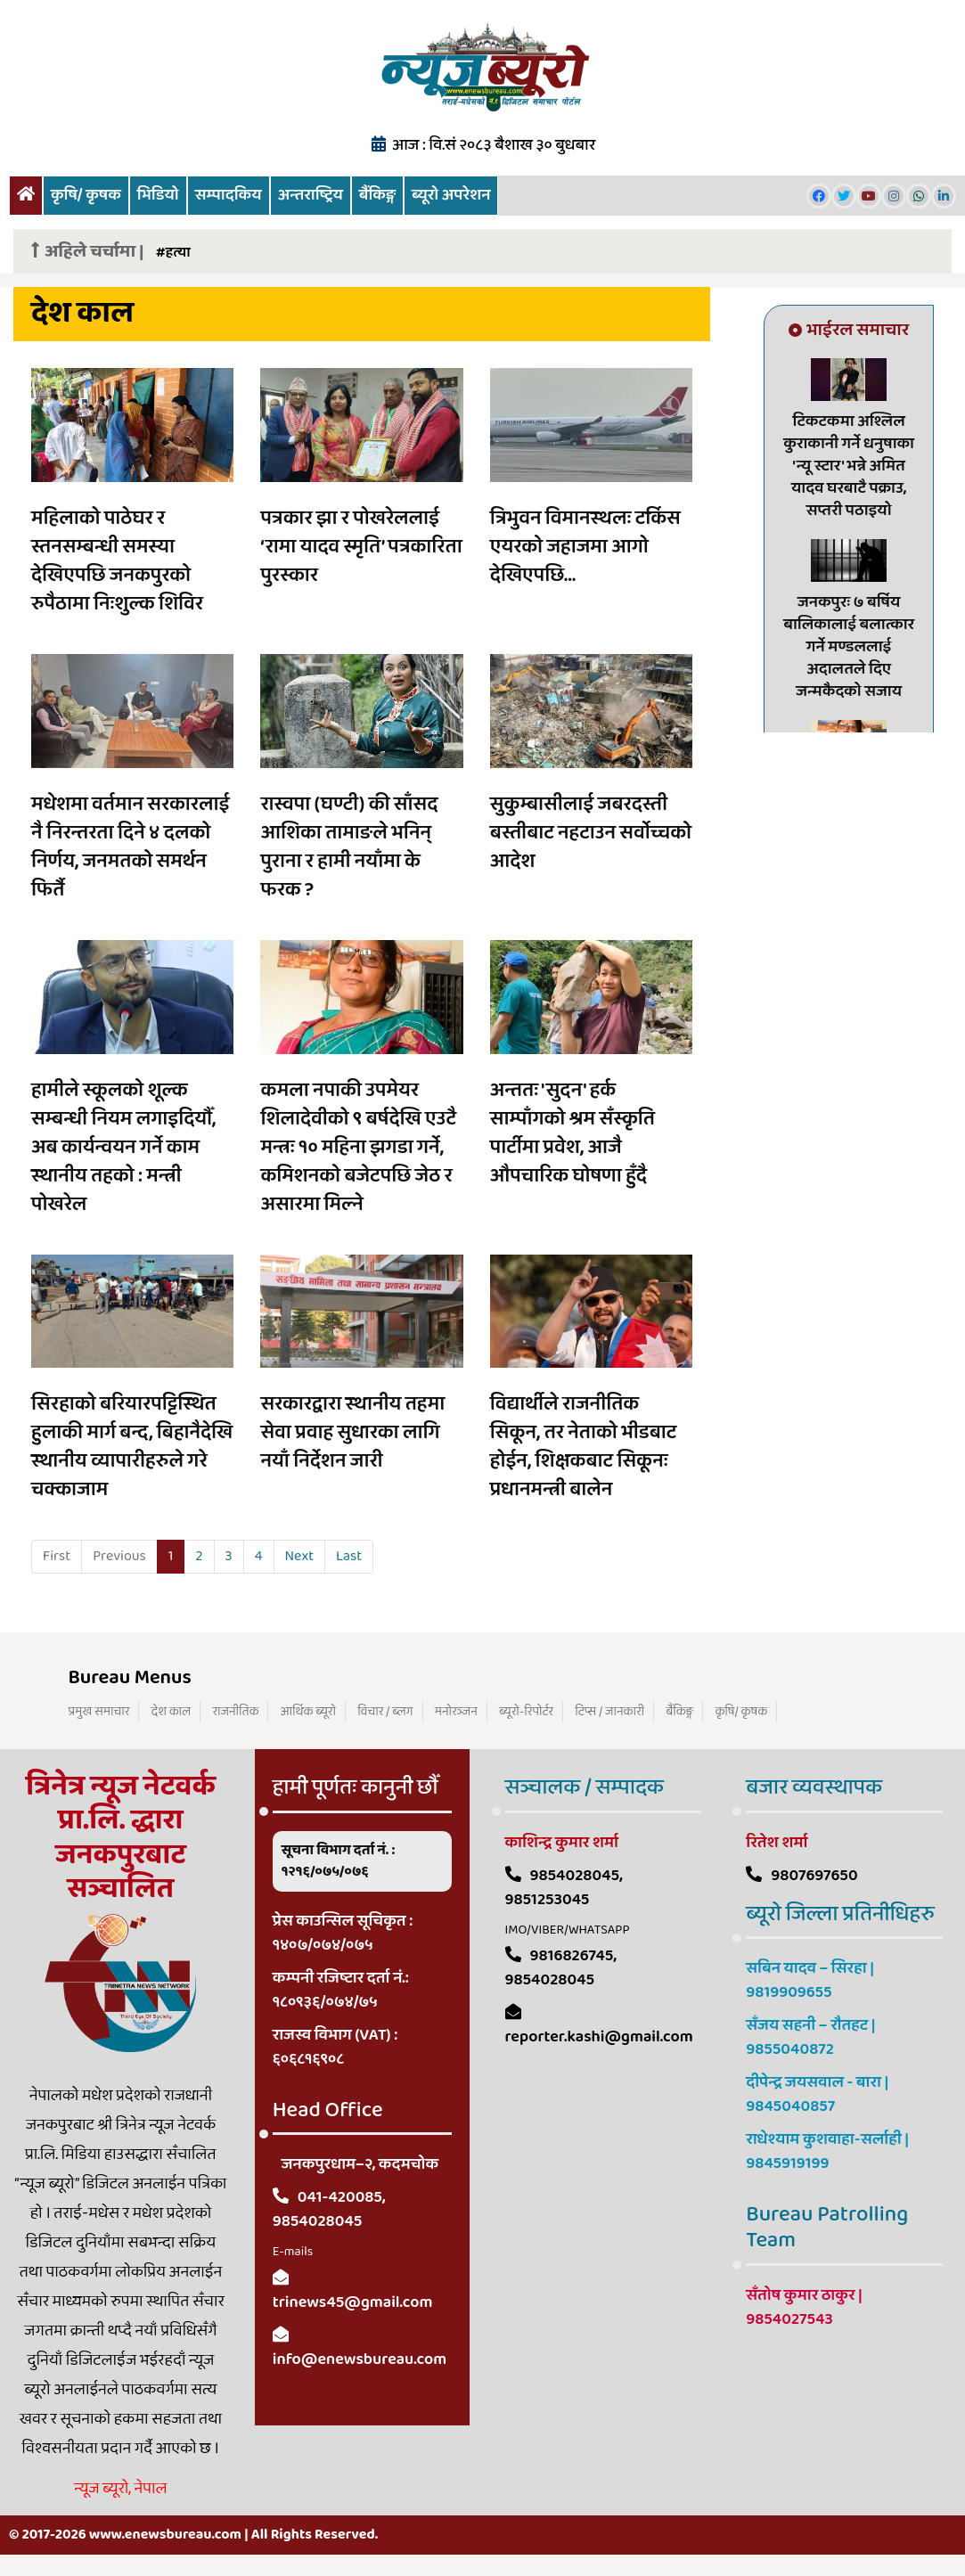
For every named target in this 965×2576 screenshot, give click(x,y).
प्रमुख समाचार (99, 1711)
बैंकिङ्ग (377, 195)
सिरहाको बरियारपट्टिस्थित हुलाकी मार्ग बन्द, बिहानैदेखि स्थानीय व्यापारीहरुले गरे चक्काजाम (132, 1447)
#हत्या (173, 252)
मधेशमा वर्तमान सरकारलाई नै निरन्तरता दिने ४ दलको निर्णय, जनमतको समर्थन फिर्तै (130, 847)
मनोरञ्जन (456, 1711)
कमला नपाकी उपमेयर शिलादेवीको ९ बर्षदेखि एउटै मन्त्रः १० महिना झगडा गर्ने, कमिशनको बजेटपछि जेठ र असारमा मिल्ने (358, 1147)
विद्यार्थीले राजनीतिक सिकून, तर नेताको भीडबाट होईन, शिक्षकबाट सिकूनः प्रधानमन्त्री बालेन (583, 1447)
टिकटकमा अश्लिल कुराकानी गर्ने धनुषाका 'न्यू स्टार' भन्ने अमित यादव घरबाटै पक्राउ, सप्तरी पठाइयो (848, 466)
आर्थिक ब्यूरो (308, 1711)
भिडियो (158, 195)
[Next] (300, 1557)
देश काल (171, 1711)
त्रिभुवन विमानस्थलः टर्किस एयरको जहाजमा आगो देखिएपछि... (585, 547)
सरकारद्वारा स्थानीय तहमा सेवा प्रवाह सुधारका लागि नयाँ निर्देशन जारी (352, 1433)
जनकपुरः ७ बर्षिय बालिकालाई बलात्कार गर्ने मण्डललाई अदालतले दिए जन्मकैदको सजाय (848, 647)
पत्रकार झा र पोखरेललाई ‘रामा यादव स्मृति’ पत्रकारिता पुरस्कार (361, 547)
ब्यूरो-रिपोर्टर (526, 1711)
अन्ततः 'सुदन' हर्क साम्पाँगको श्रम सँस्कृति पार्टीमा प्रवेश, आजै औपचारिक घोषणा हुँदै (572, 1133)
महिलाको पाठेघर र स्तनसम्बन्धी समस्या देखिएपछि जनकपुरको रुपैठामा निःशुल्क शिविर (117, 561)
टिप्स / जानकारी (609, 1711)
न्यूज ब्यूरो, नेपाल (120, 2488)
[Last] (348, 1557)
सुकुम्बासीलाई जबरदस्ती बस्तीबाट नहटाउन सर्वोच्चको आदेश (590, 833)
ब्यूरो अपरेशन (451, 195)
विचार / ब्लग (385, 1711)
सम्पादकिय (228, 195)
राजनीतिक (235, 1711)
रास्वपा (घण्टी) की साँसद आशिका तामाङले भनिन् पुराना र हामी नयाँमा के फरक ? (349, 847)
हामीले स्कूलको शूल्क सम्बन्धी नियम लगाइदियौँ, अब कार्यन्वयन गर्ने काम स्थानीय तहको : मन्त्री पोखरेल (123, 1147)
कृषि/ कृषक (86, 195)
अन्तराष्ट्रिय (310, 195)
